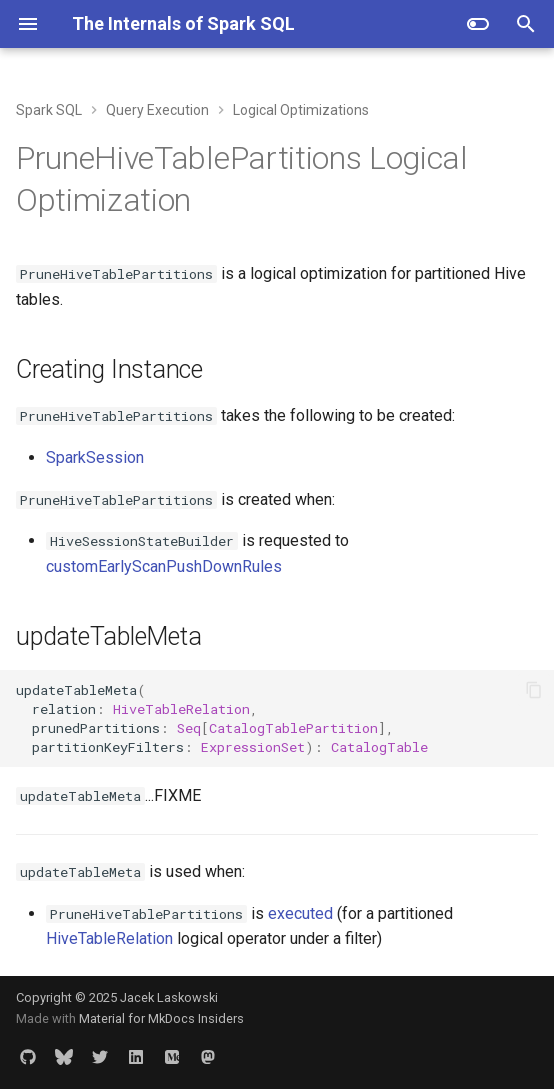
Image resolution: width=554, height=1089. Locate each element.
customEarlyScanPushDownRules (164, 566)
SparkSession (95, 457)
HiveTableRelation (109, 938)
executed (300, 913)
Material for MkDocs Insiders (161, 1018)
